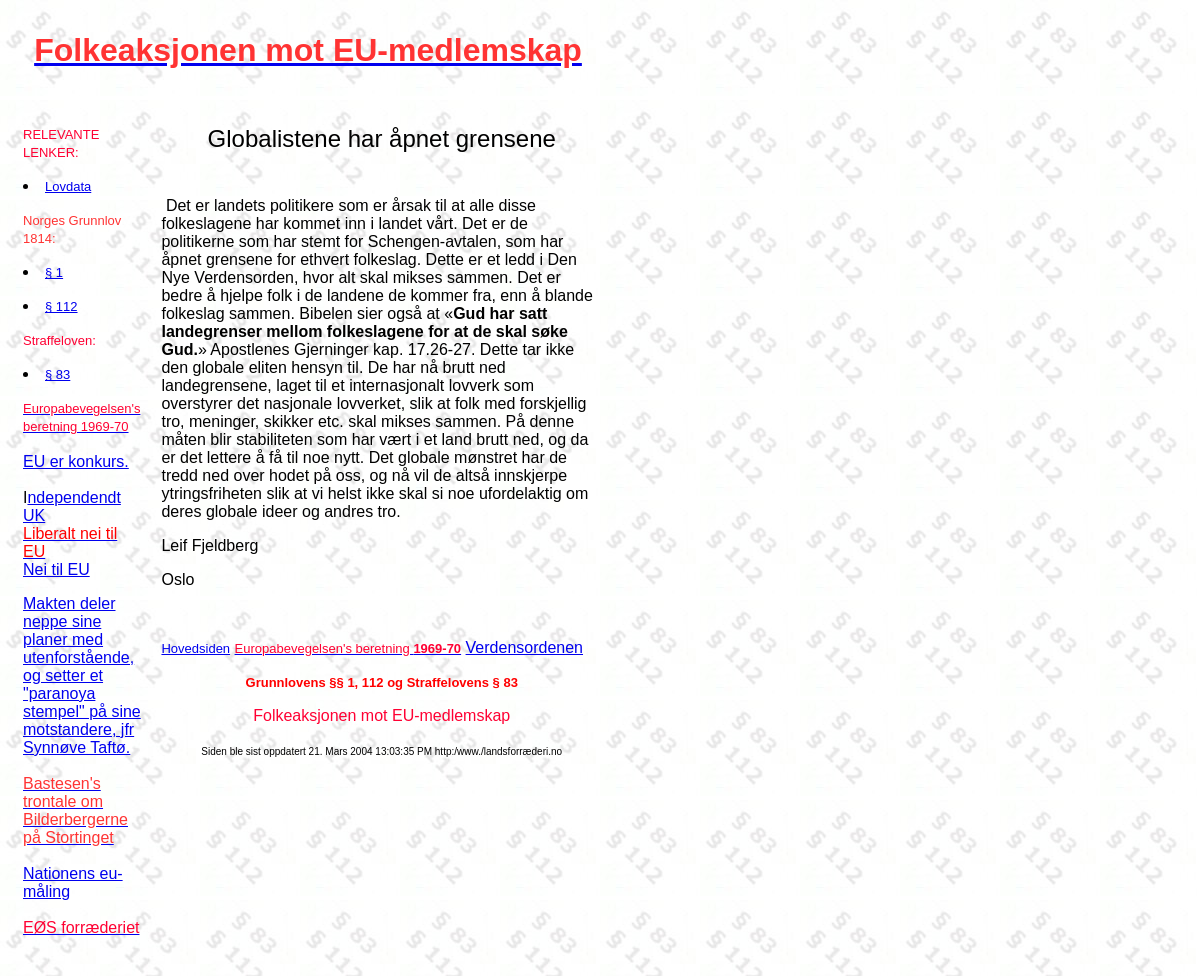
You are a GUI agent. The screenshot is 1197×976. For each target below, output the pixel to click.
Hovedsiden (195, 648)
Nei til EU (56, 569)
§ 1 (54, 272)
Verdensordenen (524, 647)
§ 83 (57, 374)
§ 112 (61, 306)
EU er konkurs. (76, 461)
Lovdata (68, 186)
